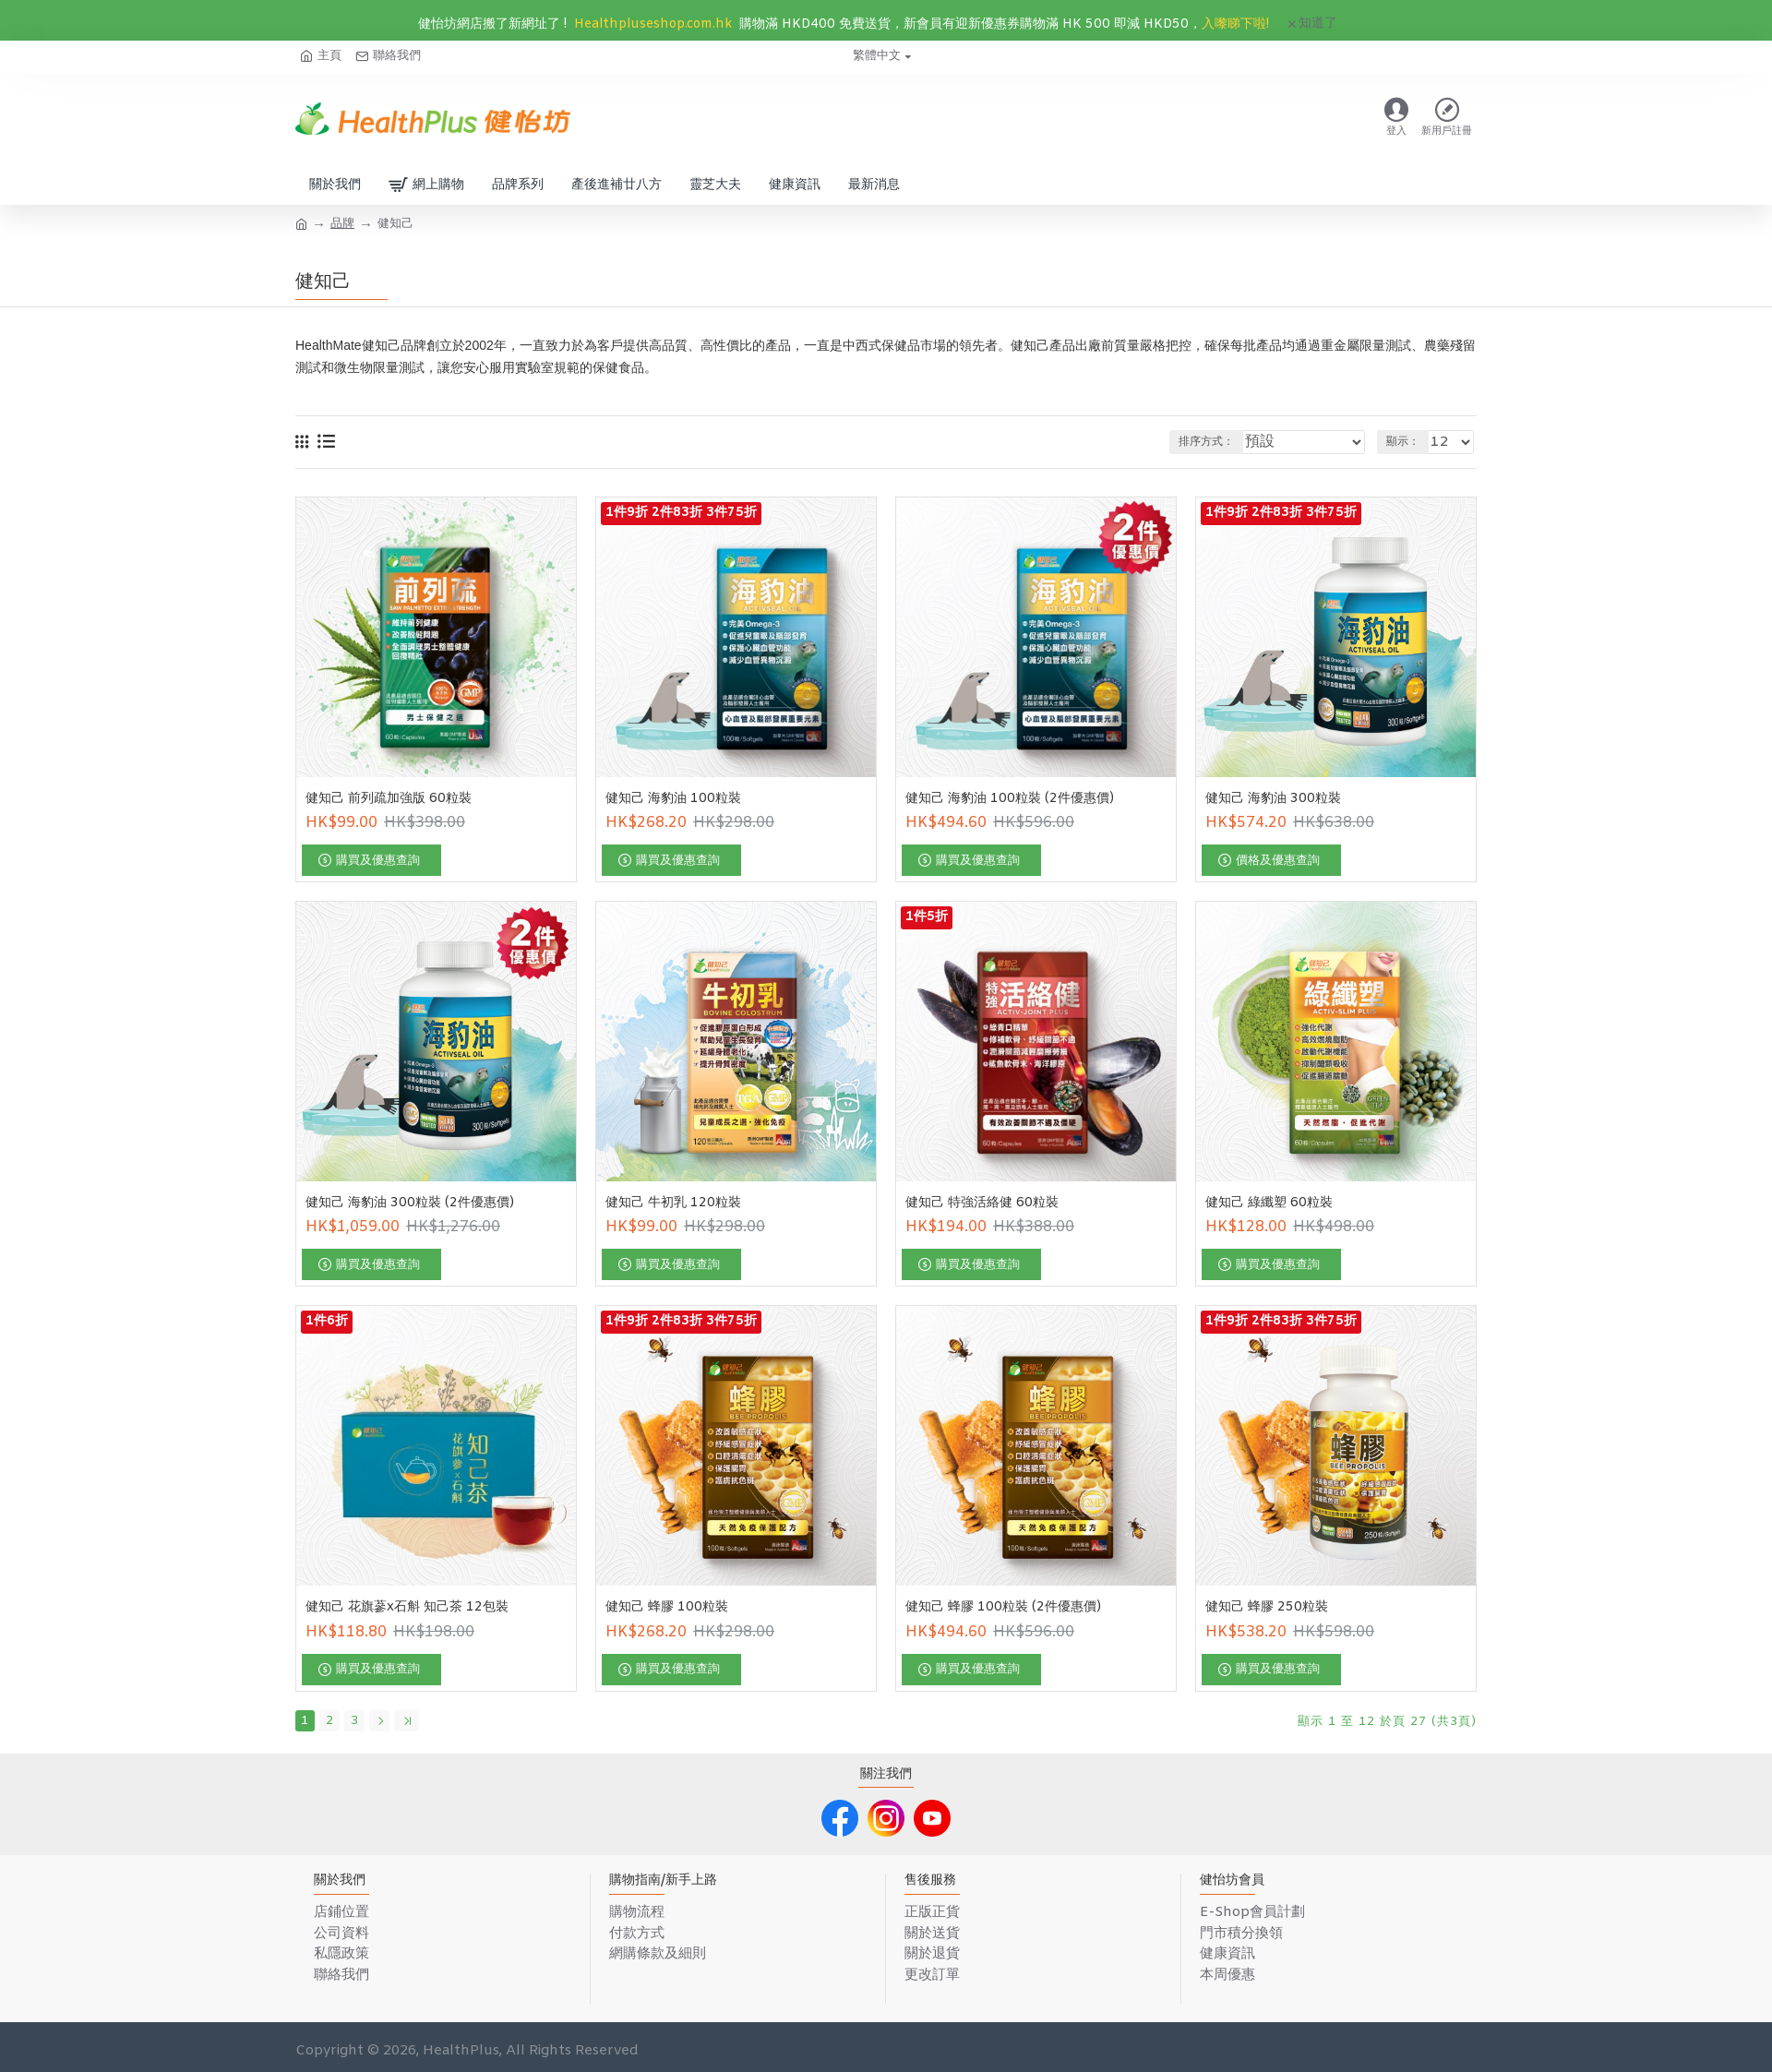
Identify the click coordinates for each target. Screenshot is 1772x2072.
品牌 (342, 224)
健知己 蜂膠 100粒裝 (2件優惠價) (1003, 1607)
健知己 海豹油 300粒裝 (1273, 799)
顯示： (1411, 442)
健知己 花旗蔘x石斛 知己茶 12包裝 (407, 1607)
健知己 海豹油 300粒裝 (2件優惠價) (409, 1203)
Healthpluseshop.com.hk (653, 24)
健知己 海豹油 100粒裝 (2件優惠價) (1009, 799)
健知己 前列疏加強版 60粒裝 (388, 799)
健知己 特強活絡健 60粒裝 (982, 1203)
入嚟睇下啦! (1235, 24)
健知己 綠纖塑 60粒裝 (1269, 1203)
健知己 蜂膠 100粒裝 (666, 1607)
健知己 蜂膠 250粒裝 (1266, 1607)
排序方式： (1240, 442)
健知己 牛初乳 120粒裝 (673, 1203)
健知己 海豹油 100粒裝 (673, 799)
